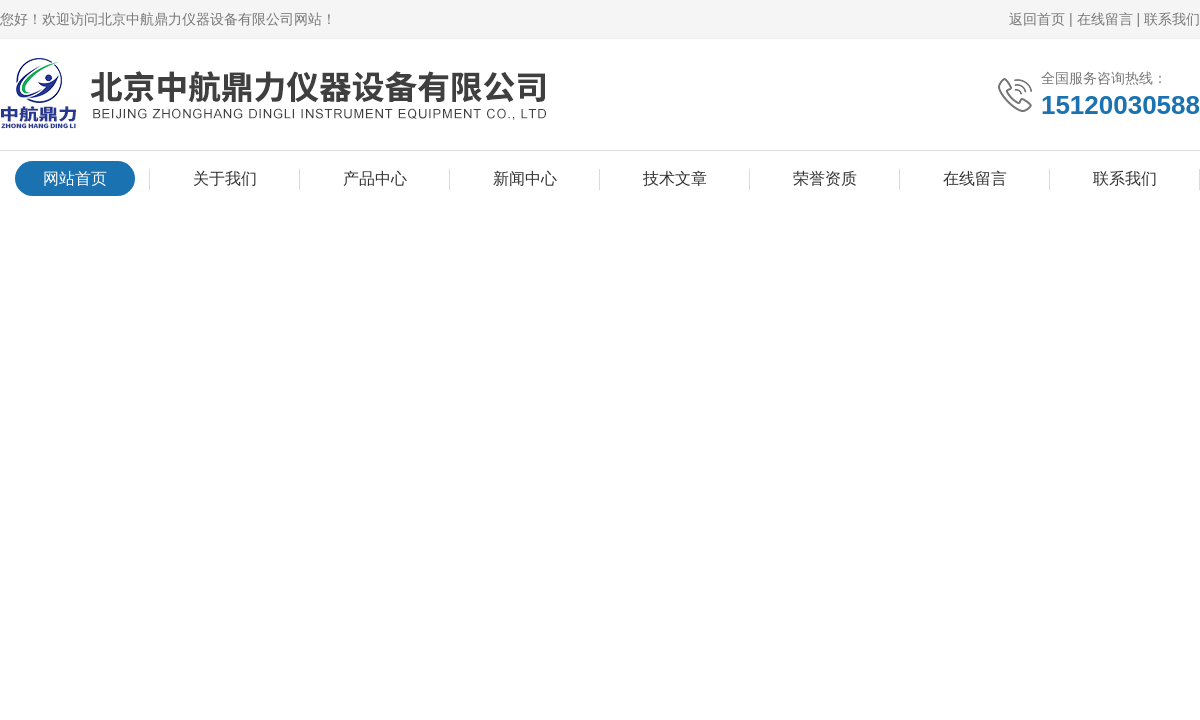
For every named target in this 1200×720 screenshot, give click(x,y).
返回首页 (1037, 19)
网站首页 (75, 178)
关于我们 (225, 178)
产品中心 (375, 178)
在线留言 (1105, 19)
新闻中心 (525, 178)
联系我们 (1172, 19)
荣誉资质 (825, 178)
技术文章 (675, 178)
